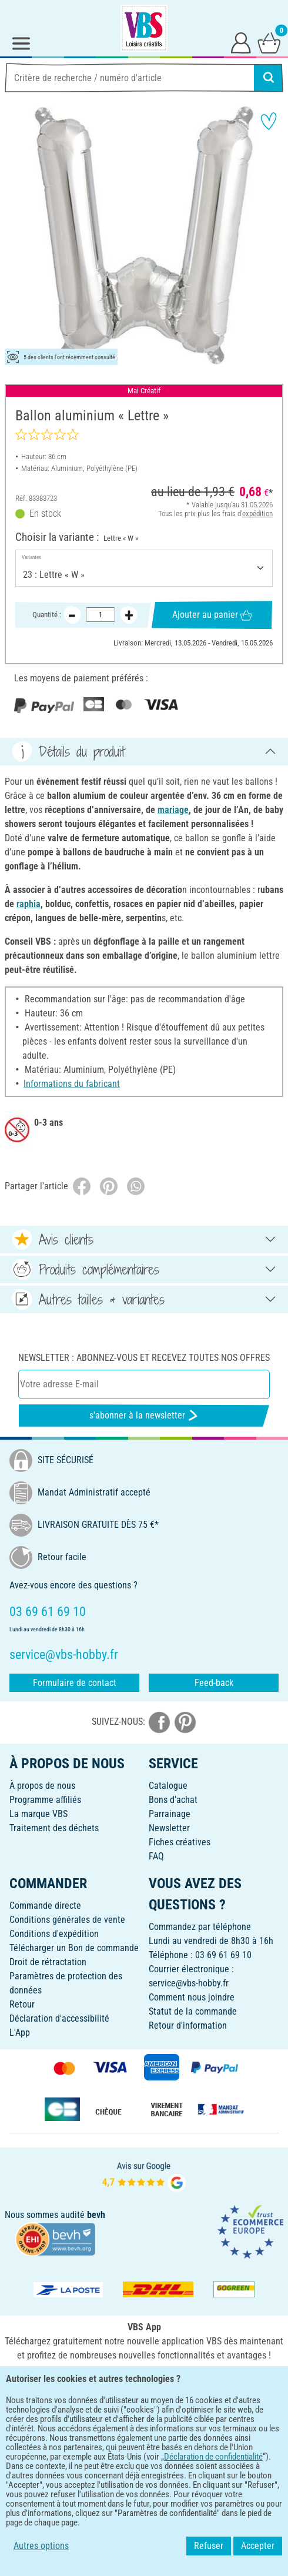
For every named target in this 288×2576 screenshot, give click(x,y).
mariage (173, 809)
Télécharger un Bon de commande (74, 1947)
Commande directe (45, 1905)
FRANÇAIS (144, 2419)
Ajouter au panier (212, 615)
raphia (28, 903)
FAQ (156, 1856)
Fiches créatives (179, 1842)
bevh (96, 2214)
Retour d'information (188, 2025)
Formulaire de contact (74, 1682)
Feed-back (214, 1682)
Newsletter (169, 1828)
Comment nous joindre (192, 1997)
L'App (19, 2032)
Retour (22, 2004)
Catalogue (168, 1785)
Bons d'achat (173, 1799)
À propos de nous (42, 1785)
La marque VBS (38, 1813)
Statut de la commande (193, 2011)
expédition (257, 513)
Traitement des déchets (54, 1828)
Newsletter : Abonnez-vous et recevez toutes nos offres (144, 1357)
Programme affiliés (45, 1799)
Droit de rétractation (47, 1962)
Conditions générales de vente (67, 1919)
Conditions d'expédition (54, 1933)
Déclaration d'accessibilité (59, 2018)
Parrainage (169, 1813)
